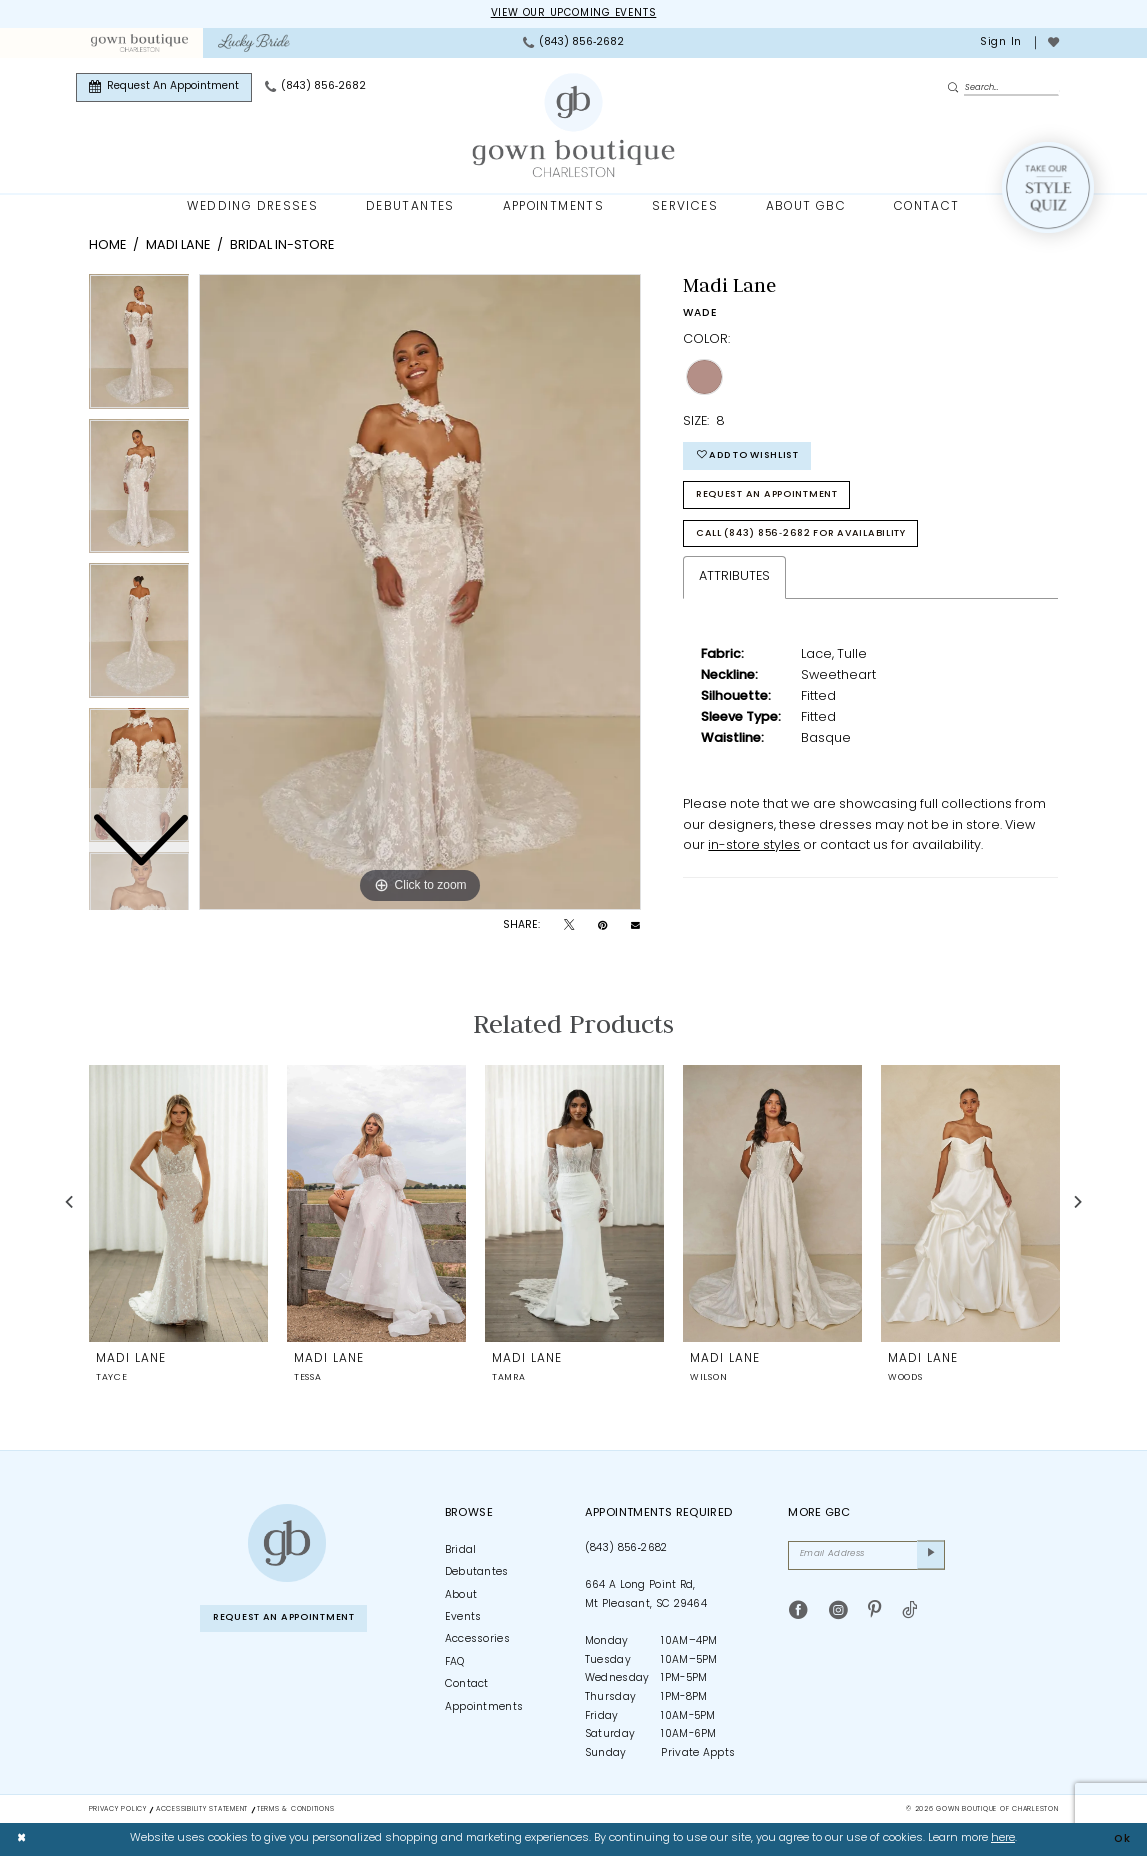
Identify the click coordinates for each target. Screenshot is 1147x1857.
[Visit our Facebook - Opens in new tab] (798, 1612)
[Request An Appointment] (164, 87)
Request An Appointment (773, 497)
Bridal (461, 1550)
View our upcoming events (573, 13)
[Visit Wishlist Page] (1053, 43)
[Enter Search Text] (1003, 87)
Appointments (484, 1707)
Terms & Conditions (295, 1809)
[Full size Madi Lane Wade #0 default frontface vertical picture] (420, 593)
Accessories (477, 1640)
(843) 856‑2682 (626, 1548)
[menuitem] (139, 43)
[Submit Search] (956, 88)
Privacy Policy (118, 1809)
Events (463, 1617)
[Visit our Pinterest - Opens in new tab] (874, 1612)
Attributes (734, 581)
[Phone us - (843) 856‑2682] (573, 43)
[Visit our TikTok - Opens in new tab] (909, 1612)
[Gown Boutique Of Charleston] (573, 126)
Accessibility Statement (202, 1809)
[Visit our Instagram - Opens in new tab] (838, 1612)
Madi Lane (178, 246)
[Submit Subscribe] (931, 1556)
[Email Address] (866, 1556)
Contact (467, 1685)
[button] (999, 43)
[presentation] (178, 1202)
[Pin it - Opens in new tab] (602, 927)
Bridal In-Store (282, 246)
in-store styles (754, 850)
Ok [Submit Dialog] (1122, 1839)
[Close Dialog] (22, 1840)
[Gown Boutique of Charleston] (287, 1544)
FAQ (455, 1662)
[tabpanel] (420, 593)
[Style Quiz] (1048, 188)
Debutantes (477, 1573)
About (461, 1595)
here (1003, 1839)
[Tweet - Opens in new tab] (569, 927)
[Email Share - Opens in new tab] (635, 926)
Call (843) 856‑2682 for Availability (808, 537)
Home (107, 246)
